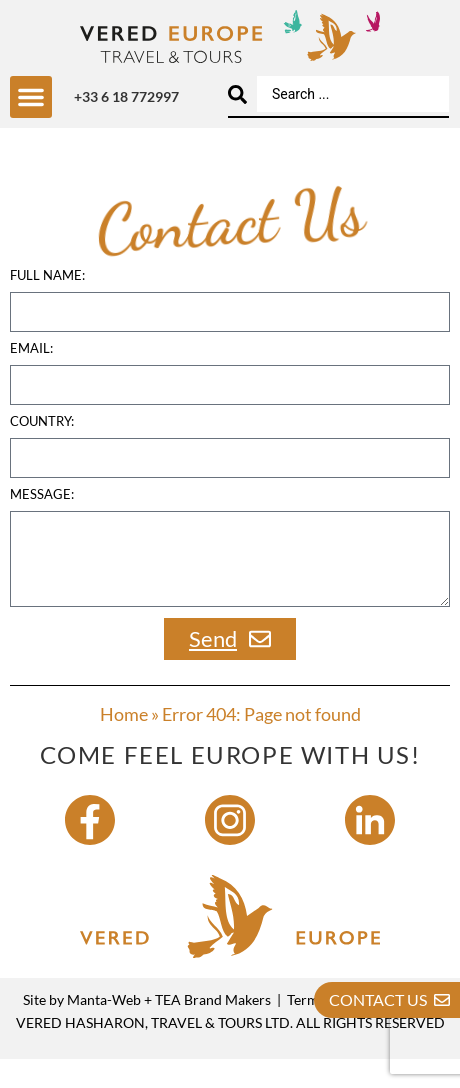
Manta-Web (104, 1029)
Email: (31, 379)
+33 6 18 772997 (126, 96)
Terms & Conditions (348, 1029)
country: (42, 452)
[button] (31, 97)
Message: (42, 525)
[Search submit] (237, 94)
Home (124, 744)
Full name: (47, 306)
